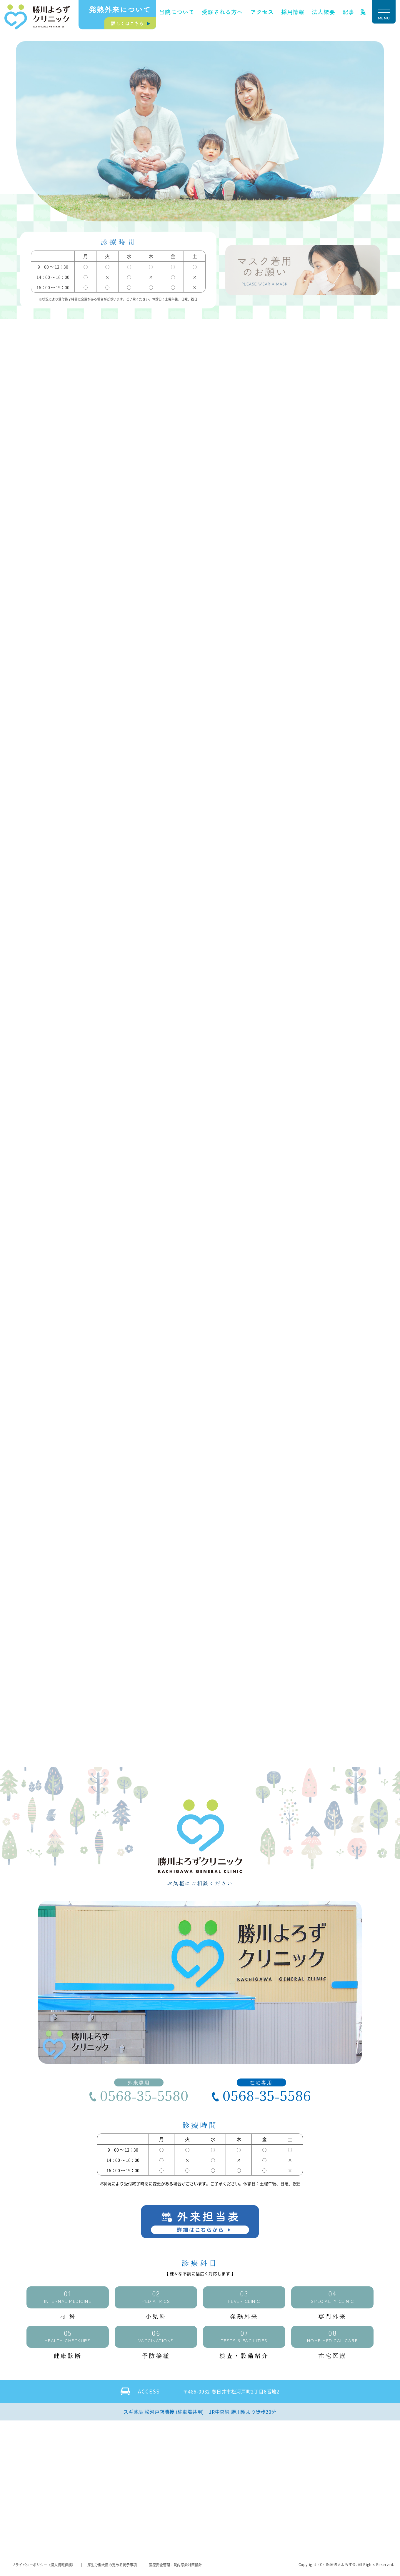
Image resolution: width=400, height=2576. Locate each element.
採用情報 (293, 12)
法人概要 (323, 12)
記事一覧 (354, 12)
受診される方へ (222, 12)
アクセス (262, 12)
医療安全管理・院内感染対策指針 (175, 2565)
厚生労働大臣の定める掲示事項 (112, 2565)
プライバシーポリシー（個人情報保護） (43, 2565)
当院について (176, 12)
